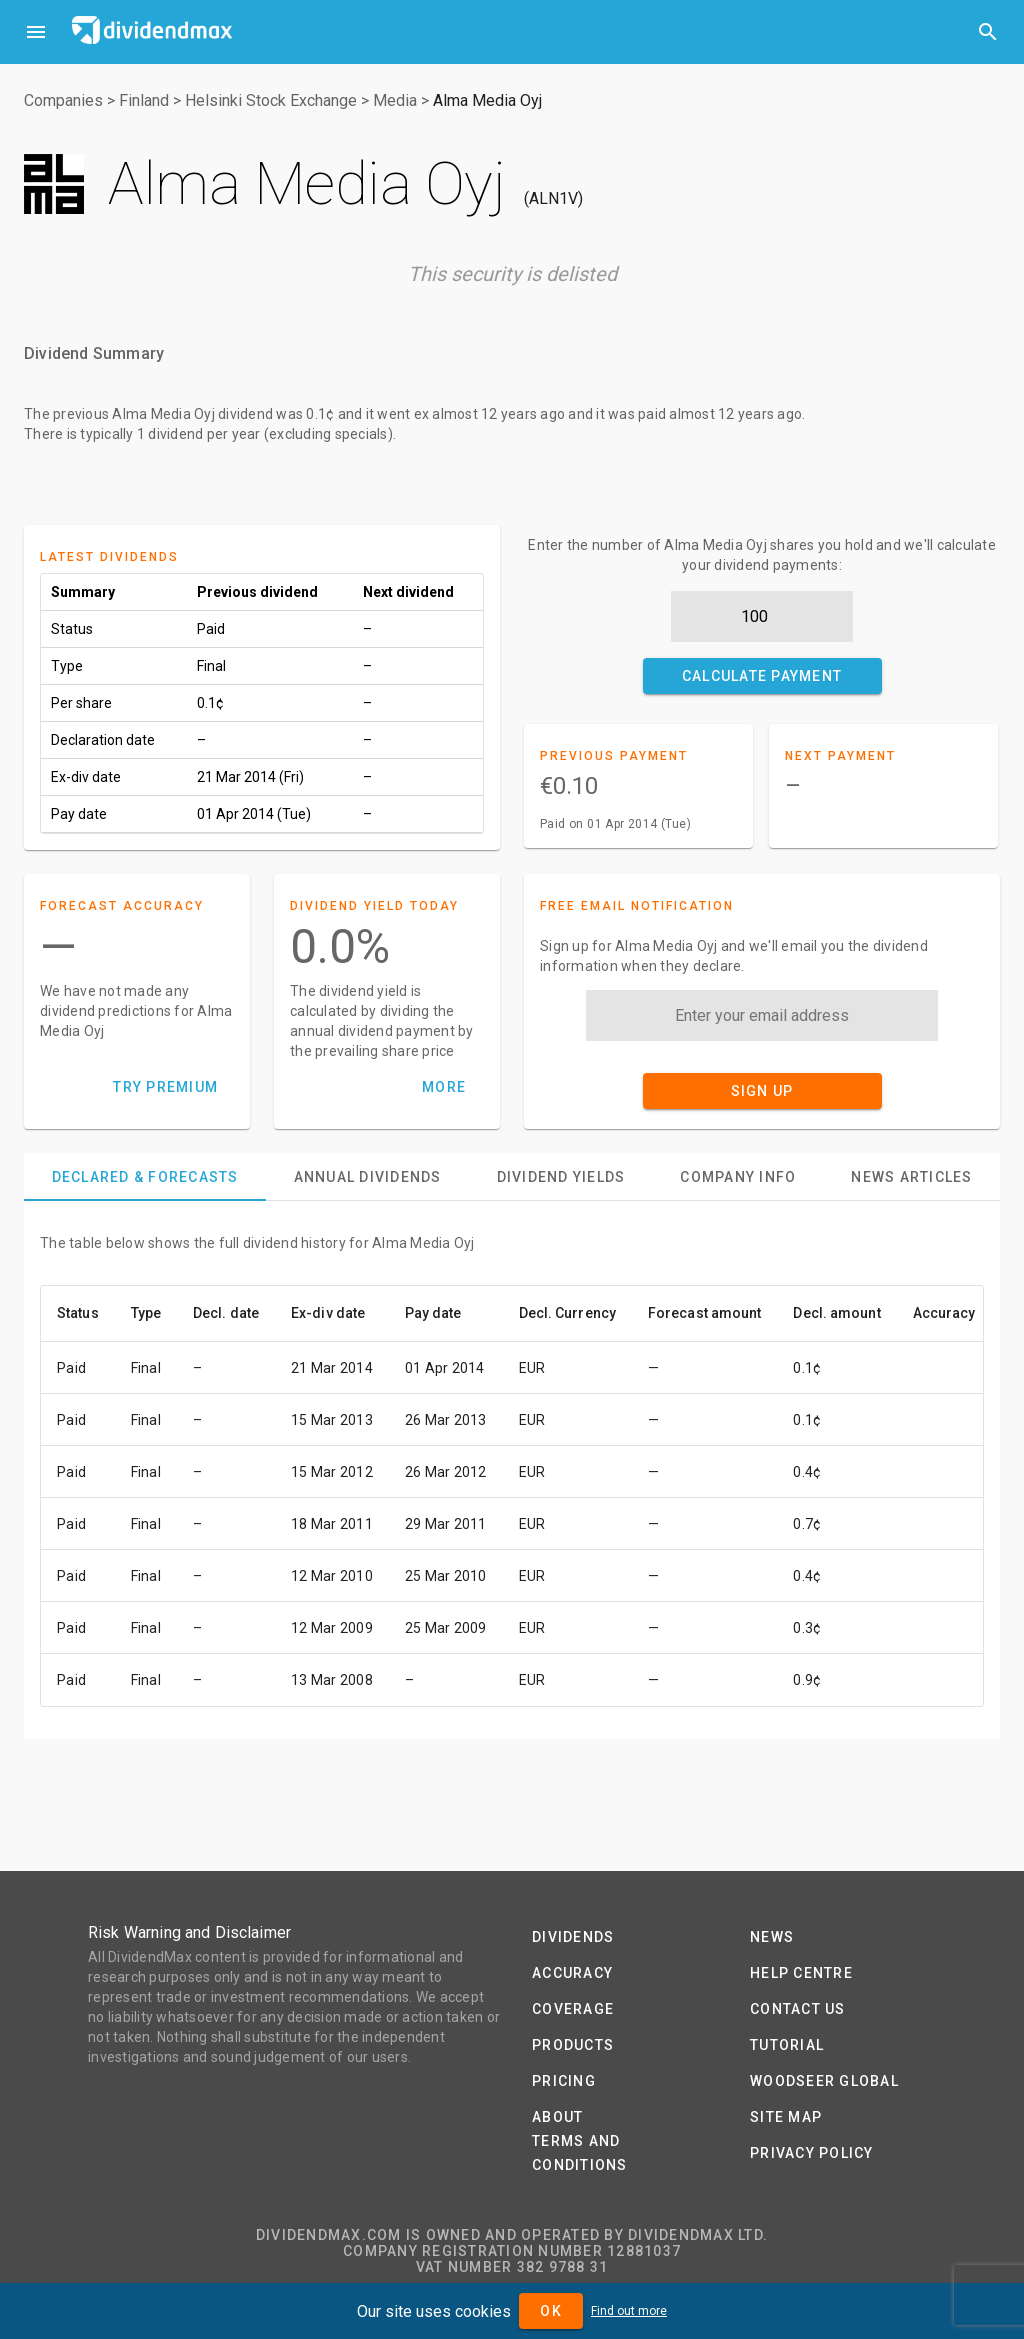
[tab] (145, 1177)
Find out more (629, 2311)
